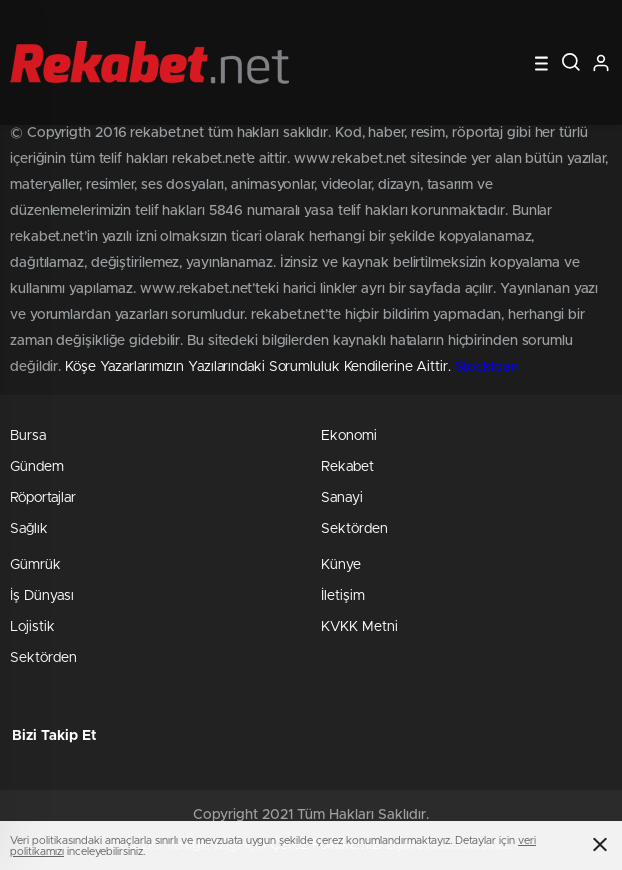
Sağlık (29, 529)
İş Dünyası (42, 596)
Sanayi (342, 498)
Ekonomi (349, 436)
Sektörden (354, 529)
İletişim (343, 596)
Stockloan (487, 367)
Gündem (37, 467)
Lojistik (32, 627)
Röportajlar (43, 498)
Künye (341, 565)
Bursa (28, 436)
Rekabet (347, 467)
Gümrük (35, 565)
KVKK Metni (359, 627)
